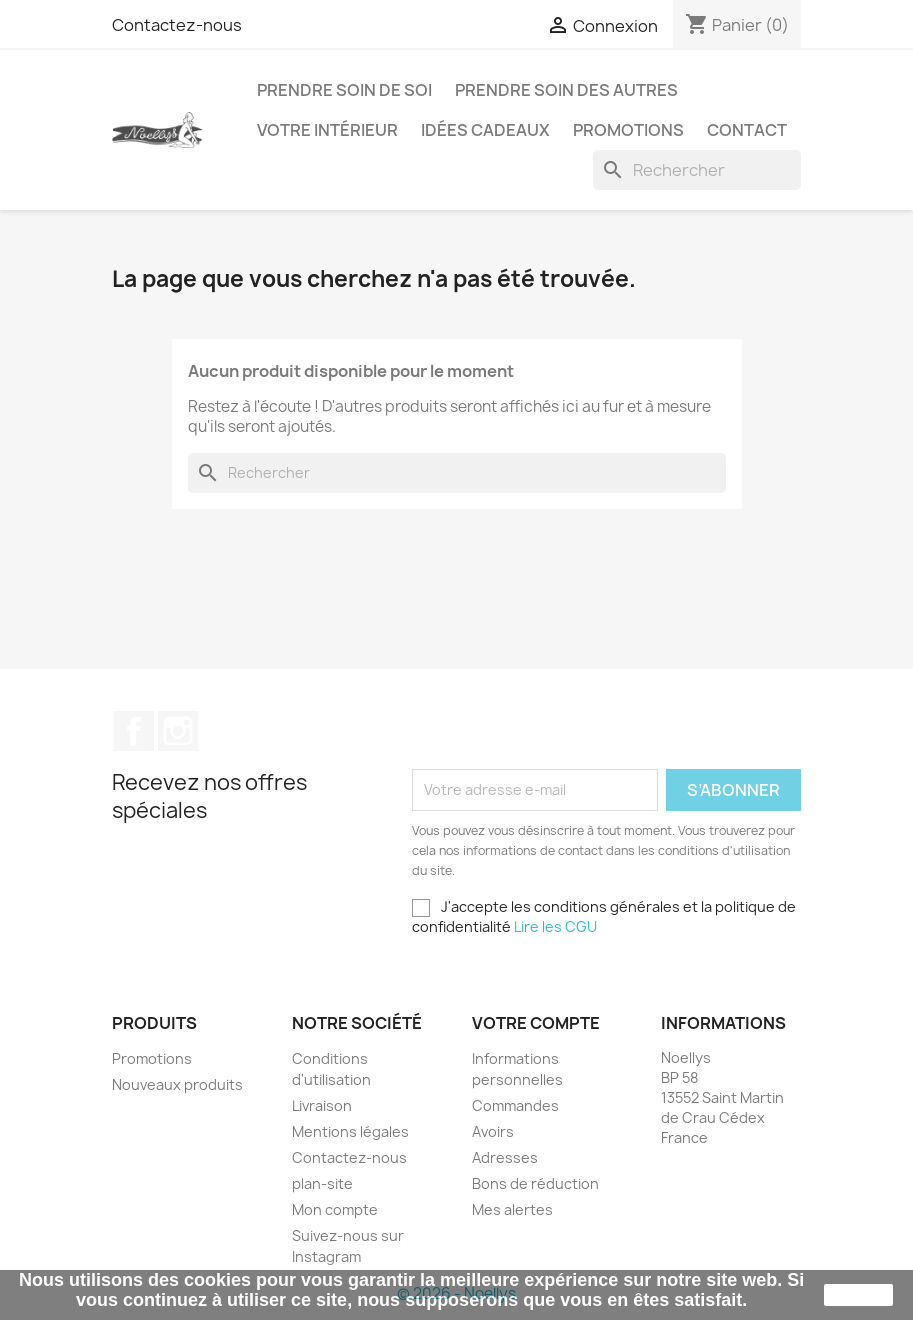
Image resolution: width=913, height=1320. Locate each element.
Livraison (322, 1105)
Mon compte (335, 1209)
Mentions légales (350, 1131)
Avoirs (493, 1131)
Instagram (178, 731)
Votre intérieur (327, 130)
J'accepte (858, 1295)
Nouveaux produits (177, 1084)
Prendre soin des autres (566, 90)
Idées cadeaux (485, 130)
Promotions (628, 130)
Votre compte (536, 1023)
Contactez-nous (177, 25)
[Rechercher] (697, 170)
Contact (747, 130)
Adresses (505, 1157)
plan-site (322, 1183)
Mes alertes (512, 1209)
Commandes (515, 1105)
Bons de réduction (535, 1183)
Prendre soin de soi (344, 90)
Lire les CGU (555, 926)
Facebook (134, 731)
